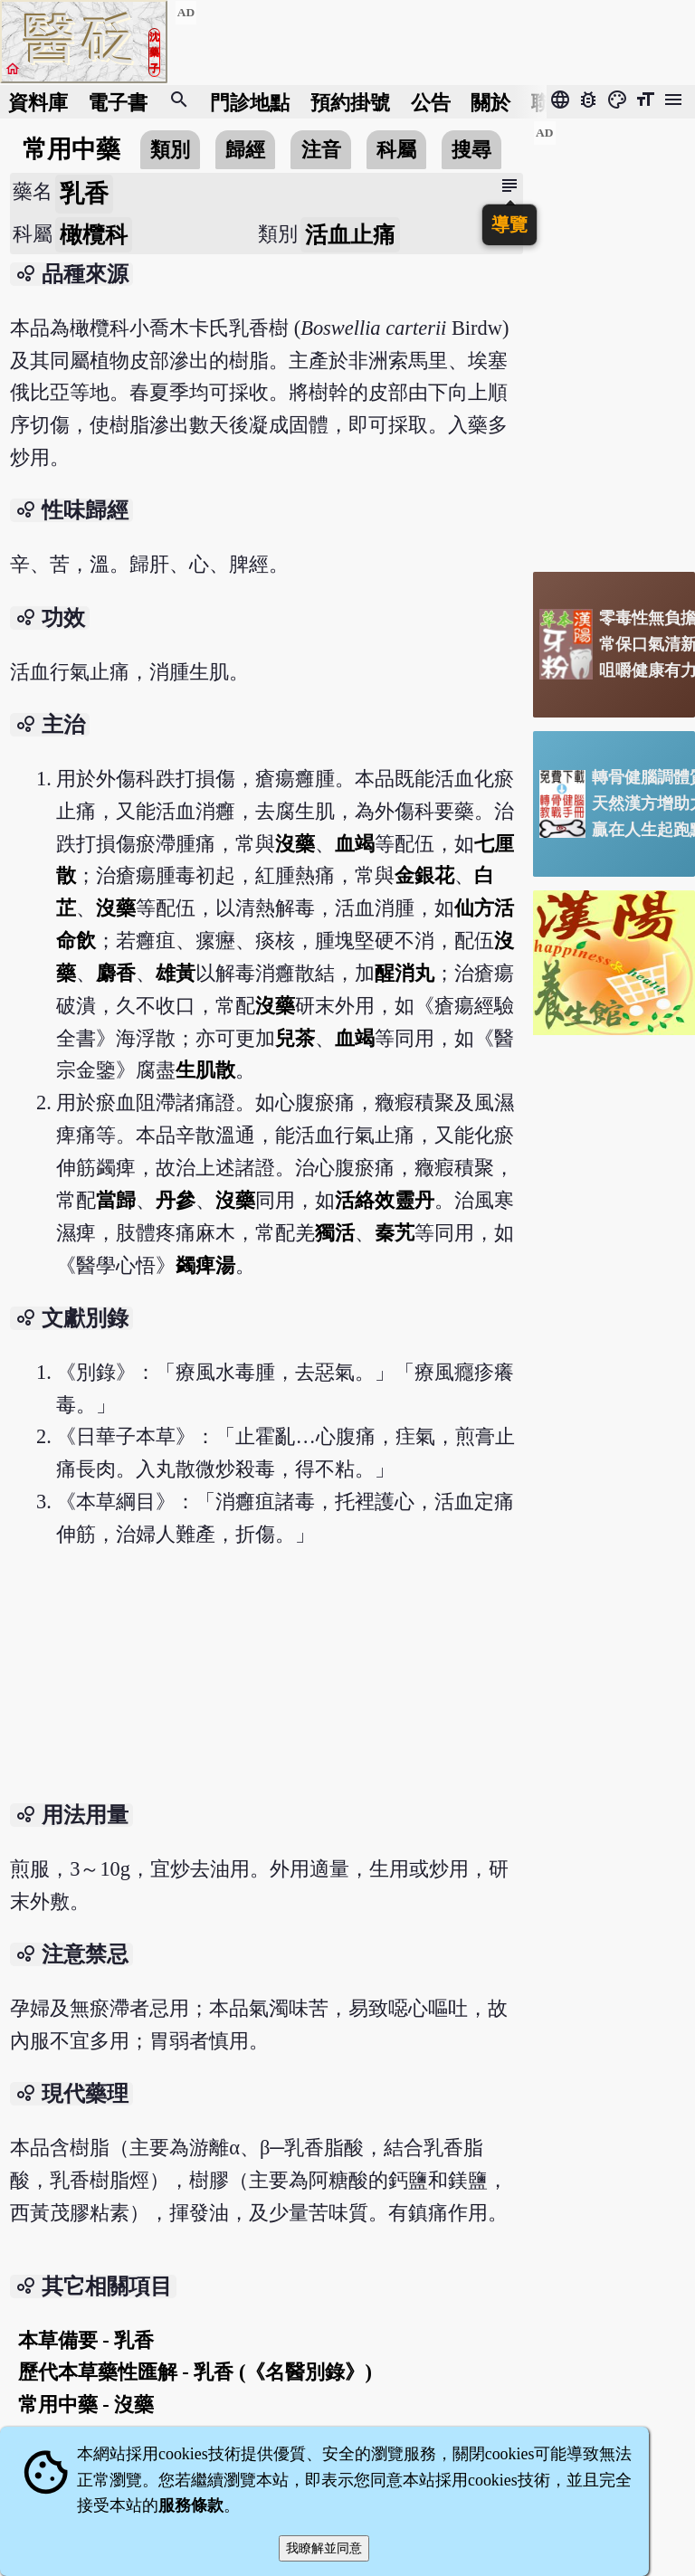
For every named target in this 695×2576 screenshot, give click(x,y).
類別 (170, 149)
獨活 (335, 1232)
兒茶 (295, 1038)
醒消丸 (404, 973)
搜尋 (471, 149)
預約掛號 (350, 101)
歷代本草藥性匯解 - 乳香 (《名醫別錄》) (195, 2372)
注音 (321, 149)
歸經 (245, 149)
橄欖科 (94, 235)
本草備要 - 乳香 (86, 2340)
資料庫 (38, 101)
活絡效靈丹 (384, 1200)
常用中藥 (71, 149)
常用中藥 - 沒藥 (86, 2404)
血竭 (355, 843)
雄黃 (175, 973)
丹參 (175, 1200)
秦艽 (394, 1232)
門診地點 (250, 101)
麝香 (116, 973)
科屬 (396, 149)
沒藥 (295, 843)
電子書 (118, 101)
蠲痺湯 (205, 1265)
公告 (431, 101)
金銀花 (424, 875)
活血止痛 (350, 235)
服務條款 (191, 2505)
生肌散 (205, 1070)
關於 (490, 101)
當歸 (116, 1200)
